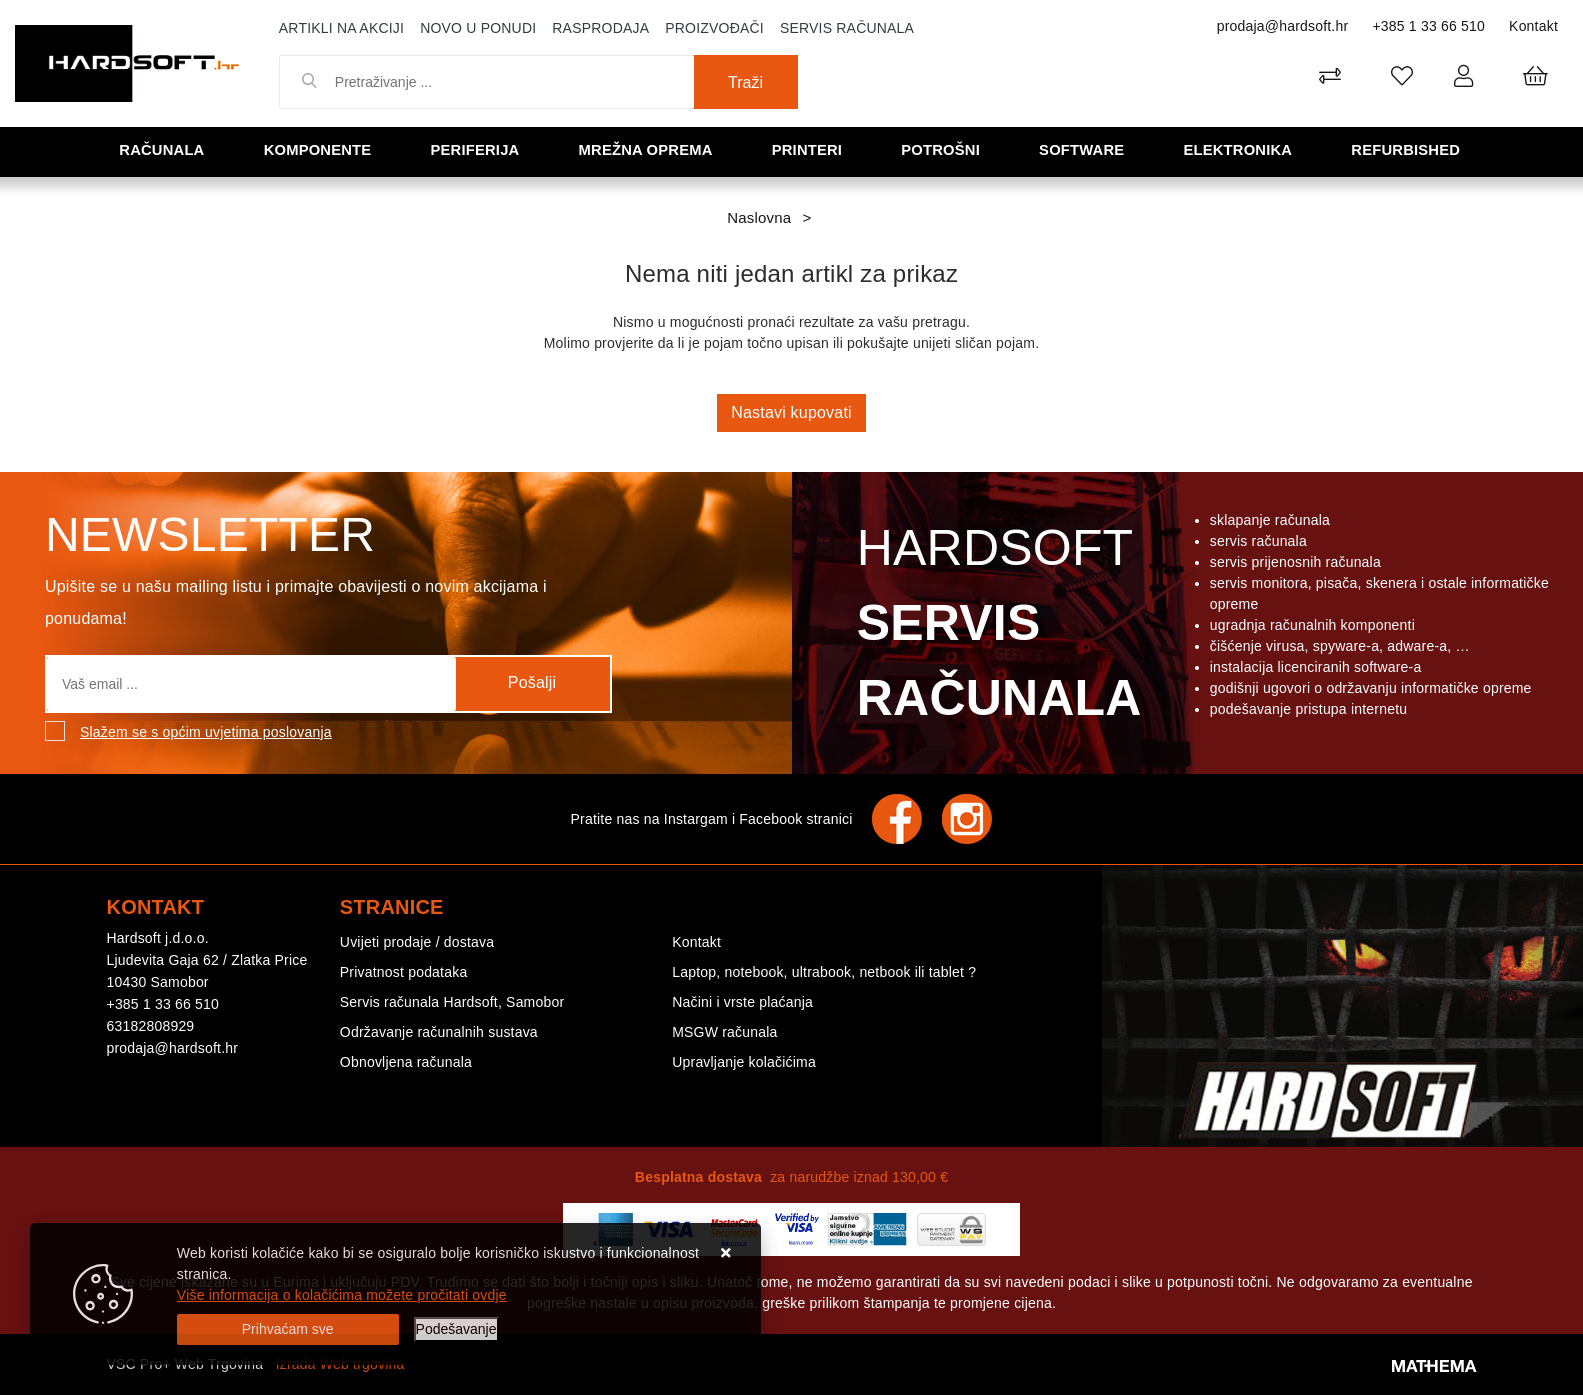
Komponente (319, 150)
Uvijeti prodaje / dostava (417, 942)
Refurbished (1407, 150)
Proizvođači (714, 28)
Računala (163, 150)
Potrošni (942, 150)
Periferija (477, 150)
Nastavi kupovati (791, 412)
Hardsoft (995, 628)
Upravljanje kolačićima (744, 1062)
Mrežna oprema (647, 150)
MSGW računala (724, 1032)
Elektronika (1239, 150)
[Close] (288, 1329)
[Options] (456, 1329)
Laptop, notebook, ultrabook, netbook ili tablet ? (824, 972)
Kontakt (1533, 26)
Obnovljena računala (406, 1062)
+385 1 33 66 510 (1428, 26)
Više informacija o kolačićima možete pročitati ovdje (342, 1295)
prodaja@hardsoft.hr (1283, 26)
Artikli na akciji (341, 28)
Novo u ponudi (478, 28)
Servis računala (847, 28)
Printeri (809, 150)
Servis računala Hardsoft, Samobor (452, 1002)
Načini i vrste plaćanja (742, 1002)
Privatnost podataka (404, 972)
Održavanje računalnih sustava (439, 1032)
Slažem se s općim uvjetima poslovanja (206, 732)
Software (1083, 150)
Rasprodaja (600, 28)
